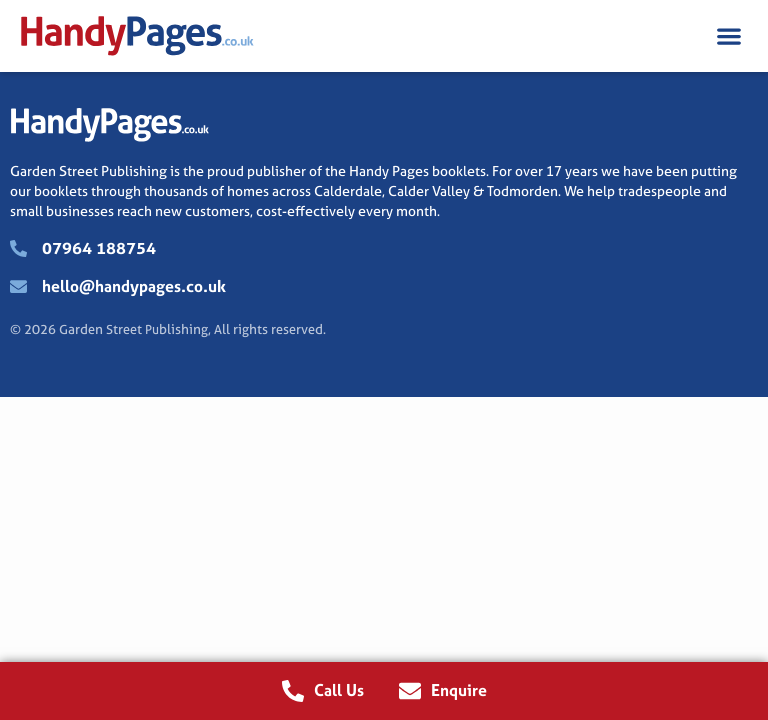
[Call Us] (293, 691)
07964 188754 (99, 248)
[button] (728, 36)
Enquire (459, 690)
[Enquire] (410, 691)
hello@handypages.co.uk (134, 286)
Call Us (339, 690)
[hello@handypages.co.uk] (18, 286)
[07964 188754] (18, 248)
